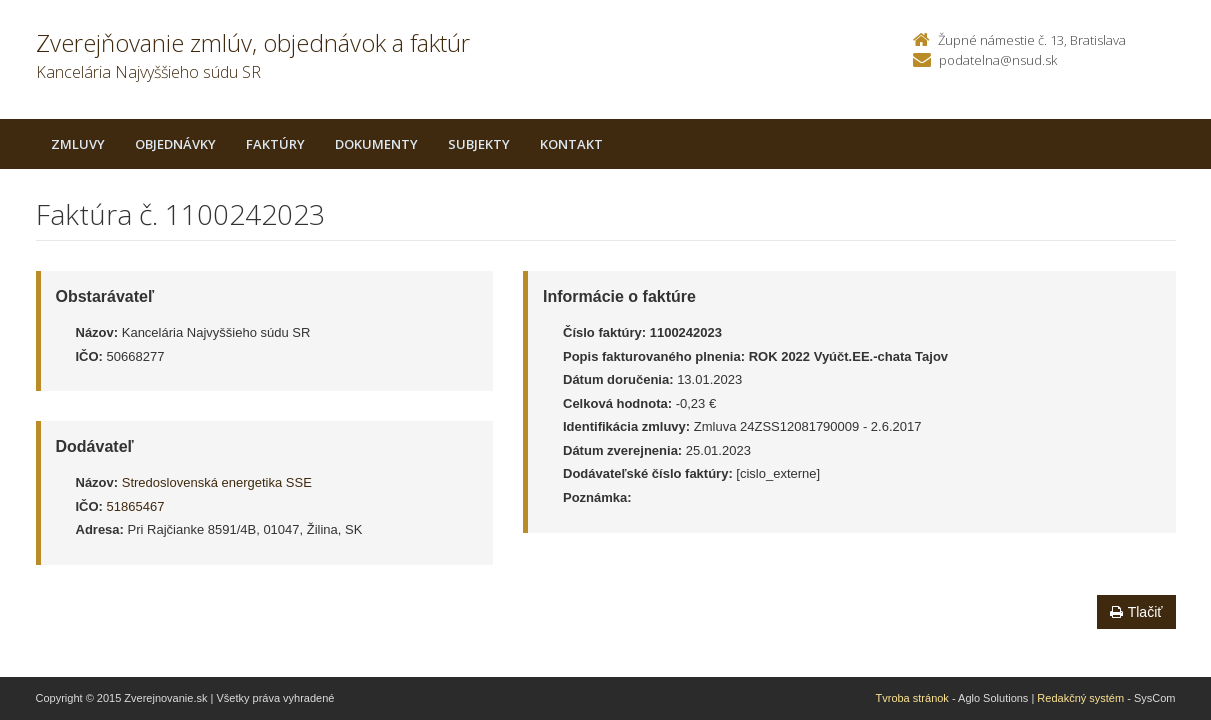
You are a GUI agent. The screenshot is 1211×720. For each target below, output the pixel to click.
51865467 (136, 506)
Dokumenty (376, 144)
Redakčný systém (1080, 698)
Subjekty (479, 144)
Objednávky (175, 144)
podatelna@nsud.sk (998, 60)
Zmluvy (78, 144)
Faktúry (275, 144)
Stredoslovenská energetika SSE (217, 482)
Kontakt (571, 144)
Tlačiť (1136, 612)
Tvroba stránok (912, 698)
